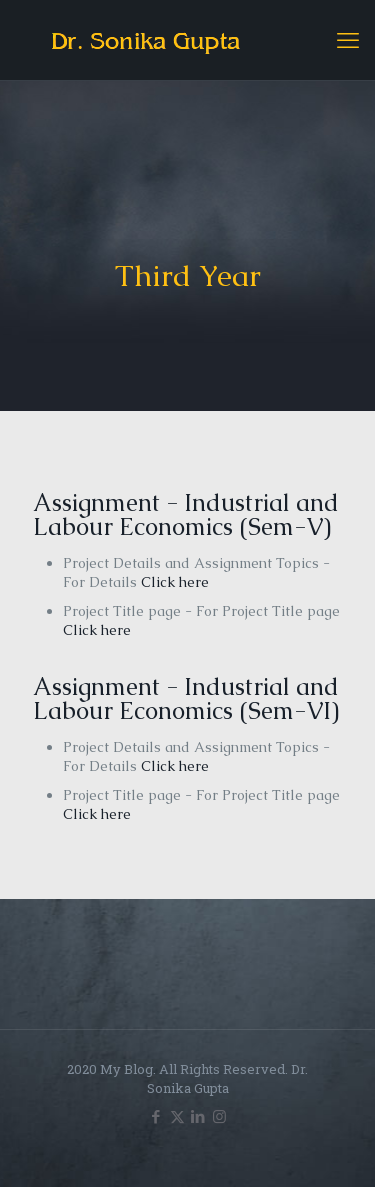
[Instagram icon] (219, 1116)
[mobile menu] (348, 40)
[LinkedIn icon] (198, 1116)
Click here (175, 582)
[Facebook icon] (156, 1116)
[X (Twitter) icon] (177, 1116)
